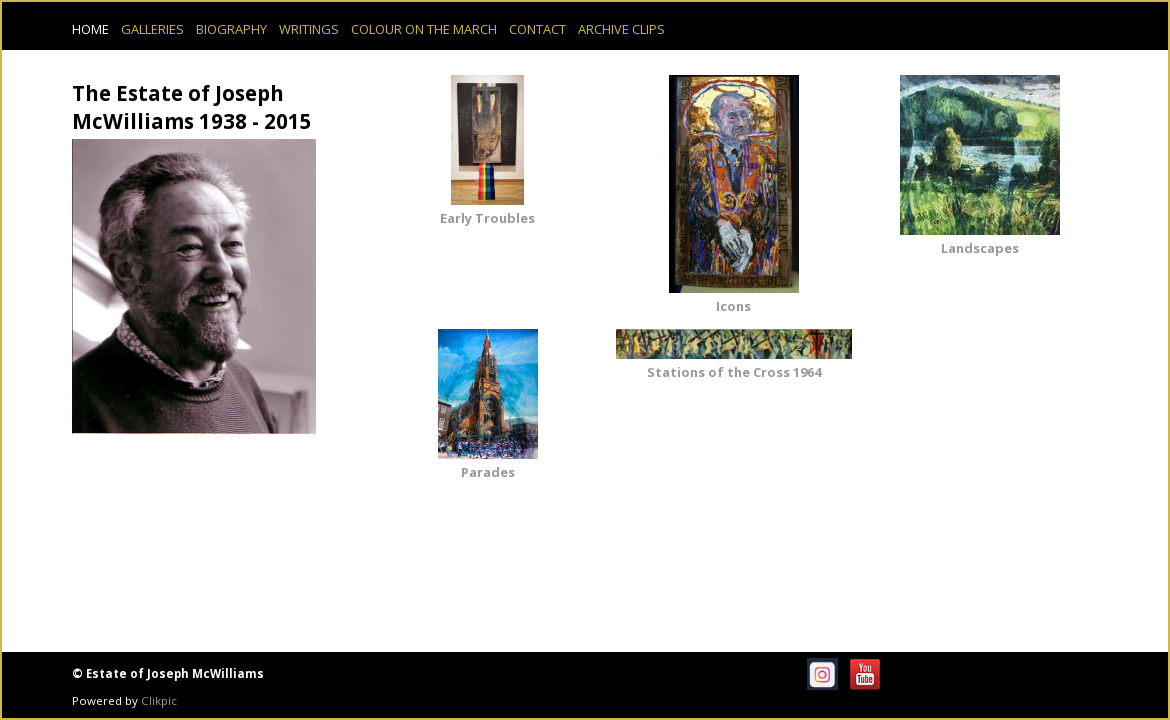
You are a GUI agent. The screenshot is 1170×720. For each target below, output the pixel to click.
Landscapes (980, 248)
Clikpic (159, 700)
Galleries (152, 29)
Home (90, 29)
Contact (537, 29)
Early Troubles (487, 218)
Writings (309, 29)
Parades (488, 472)
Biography (231, 29)
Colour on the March (424, 29)
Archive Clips (621, 29)
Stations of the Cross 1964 (734, 372)
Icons (733, 306)
